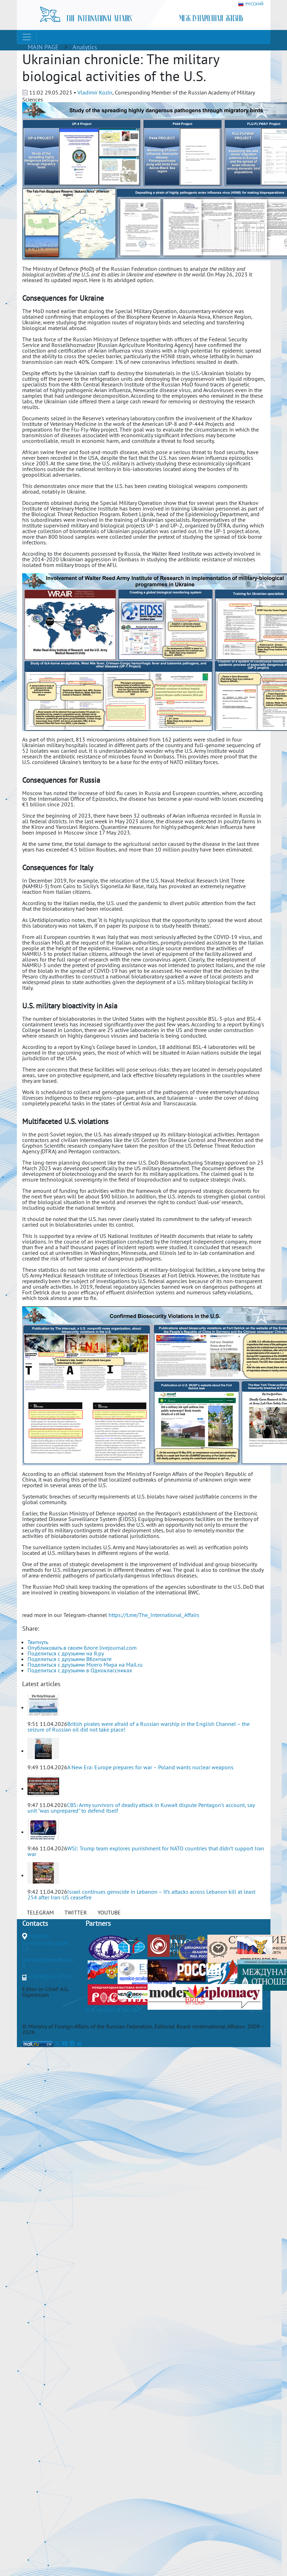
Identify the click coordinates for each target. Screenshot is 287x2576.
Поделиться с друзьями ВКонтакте (69, 1658)
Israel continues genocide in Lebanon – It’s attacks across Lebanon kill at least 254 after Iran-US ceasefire (141, 1894)
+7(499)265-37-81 (50, 1976)
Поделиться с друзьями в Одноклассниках (79, 1670)
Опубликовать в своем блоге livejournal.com (82, 1647)
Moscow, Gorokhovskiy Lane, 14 (45, 1942)
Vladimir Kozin (94, 92)
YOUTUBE (109, 1912)
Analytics (85, 47)
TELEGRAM (40, 1912)
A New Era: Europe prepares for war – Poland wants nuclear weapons (150, 1767)
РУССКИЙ (250, 4)
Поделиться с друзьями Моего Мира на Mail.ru (85, 1664)
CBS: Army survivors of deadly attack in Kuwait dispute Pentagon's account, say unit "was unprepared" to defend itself (141, 1807)
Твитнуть (37, 1642)
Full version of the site (112, 2009)
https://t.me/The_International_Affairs (153, 1614)
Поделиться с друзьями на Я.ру (65, 1653)
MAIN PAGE (43, 47)
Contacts (35, 1923)
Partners (98, 1923)
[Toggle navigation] (27, 37)
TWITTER (75, 1912)
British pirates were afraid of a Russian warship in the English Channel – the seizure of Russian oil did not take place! (138, 1726)
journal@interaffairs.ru (48, 1962)
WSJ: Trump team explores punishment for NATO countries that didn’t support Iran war (145, 1851)
